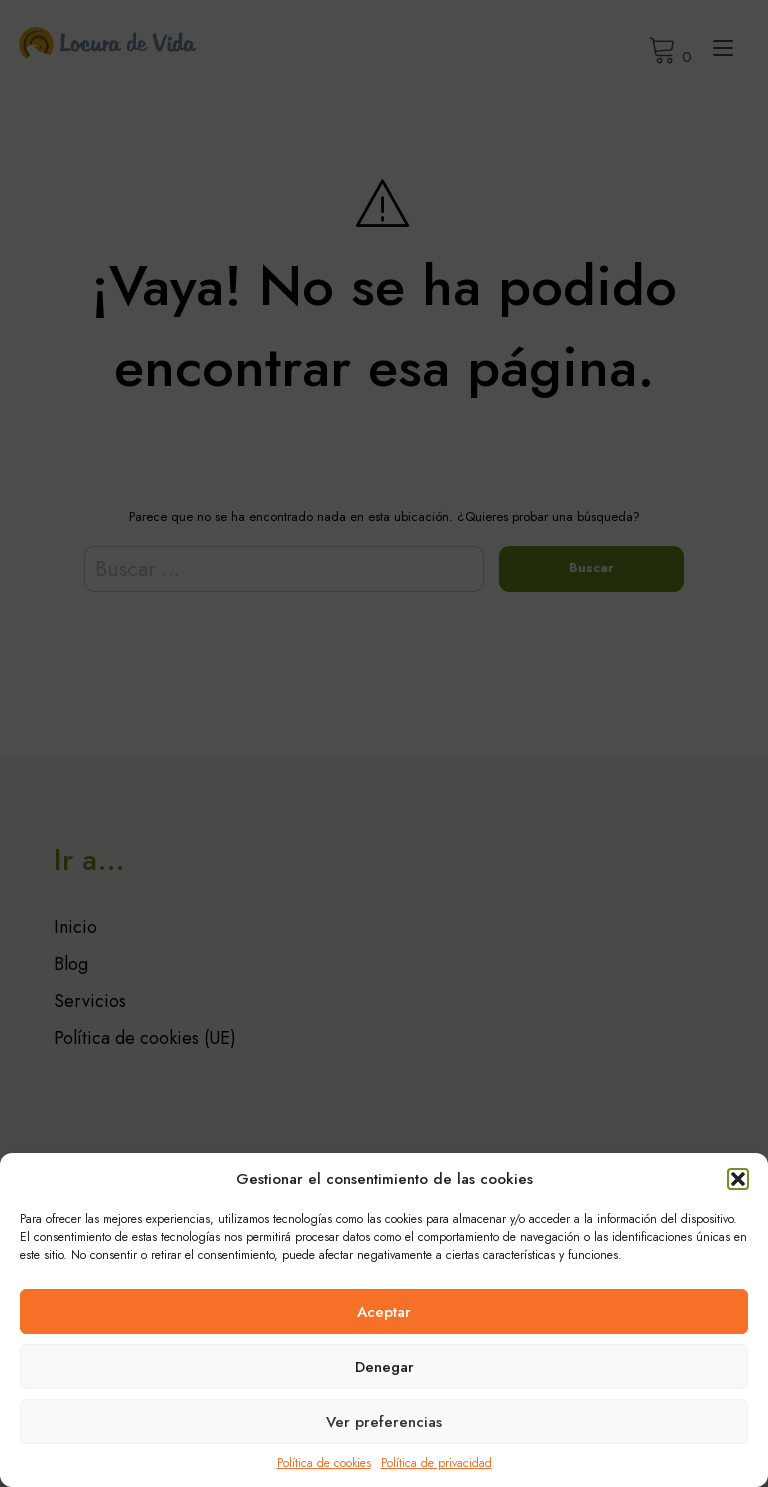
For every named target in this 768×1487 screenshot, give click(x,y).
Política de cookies (324, 1463)
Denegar (384, 1367)
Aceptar (384, 1312)
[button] (738, 1179)
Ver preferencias (384, 1422)
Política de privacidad (436, 1463)
